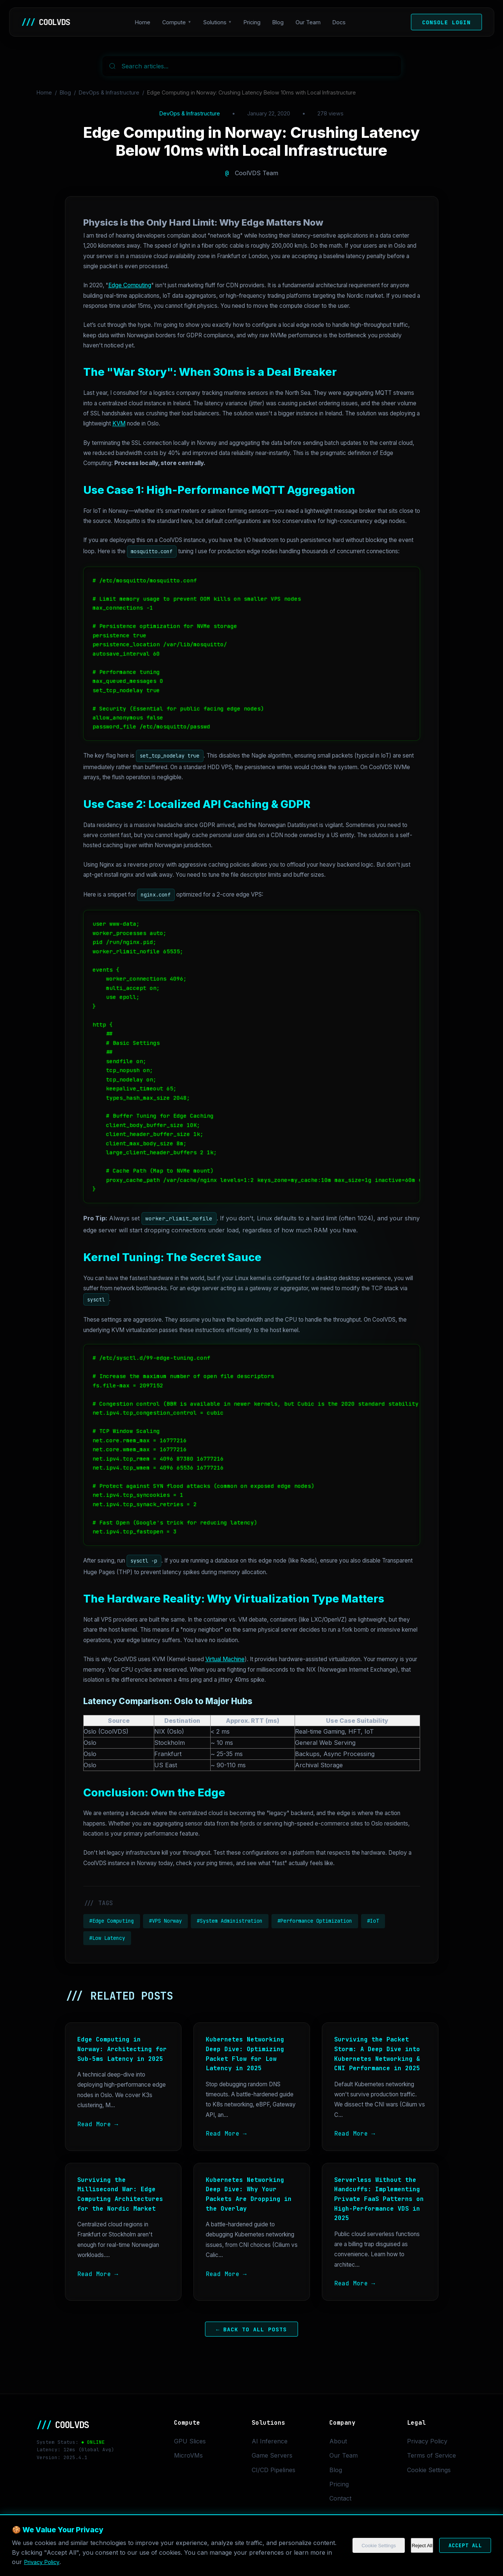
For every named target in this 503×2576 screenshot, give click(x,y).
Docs (341, 22)
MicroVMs (188, 2455)
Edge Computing (129, 285)
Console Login (446, 22)
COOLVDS (47, 22)
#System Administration (230, 1920)
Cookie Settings (429, 2470)
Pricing (254, 22)
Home (144, 22)
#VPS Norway (165, 1920)
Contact (340, 2498)
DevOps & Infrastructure (109, 92)
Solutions (216, 22)
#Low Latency (107, 1938)
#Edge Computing (111, 1920)
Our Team (310, 22)
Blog (280, 22)
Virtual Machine (225, 1659)
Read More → (97, 2124)
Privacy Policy (427, 2441)
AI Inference (270, 2441)
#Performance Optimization (314, 1920)
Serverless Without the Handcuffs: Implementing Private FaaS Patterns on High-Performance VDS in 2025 (379, 2199)
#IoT (373, 1920)
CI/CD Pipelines (273, 2470)
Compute (176, 22)
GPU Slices (190, 2441)
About (338, 2441)
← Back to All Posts (251, 2329)
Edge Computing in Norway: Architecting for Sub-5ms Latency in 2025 (122, 2048)
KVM (118, 423)
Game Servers (272, 2455)
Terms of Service (431, 2455)
